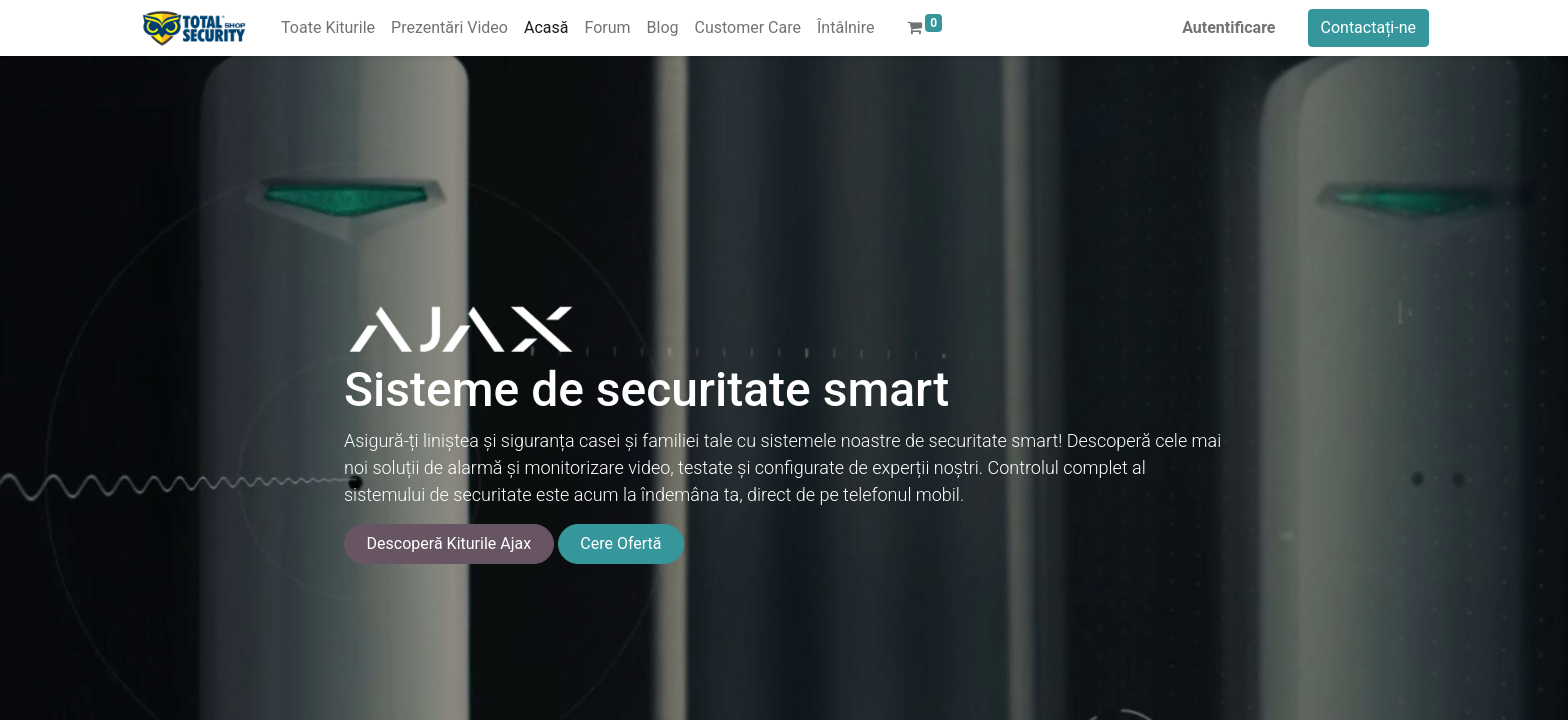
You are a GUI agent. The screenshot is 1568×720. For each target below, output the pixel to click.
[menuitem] (328, 28)
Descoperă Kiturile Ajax (449, 543)
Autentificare (1228, 27)
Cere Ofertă (620, 543)
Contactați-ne (1369, 27)
